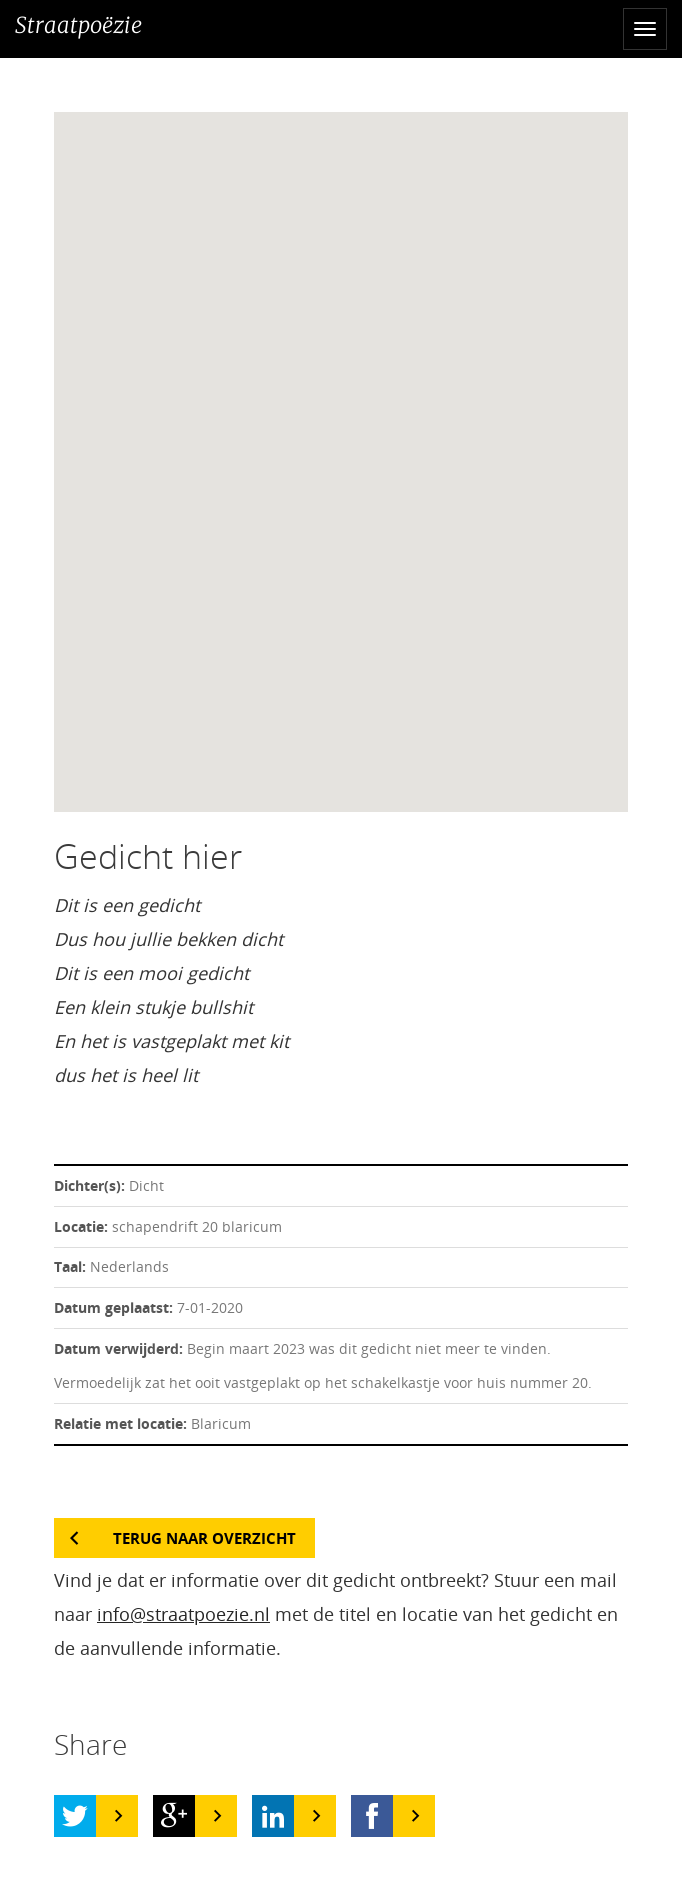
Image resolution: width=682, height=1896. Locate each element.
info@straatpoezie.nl (183, 1614)
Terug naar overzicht (204, 1538)
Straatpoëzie (78, 25)
